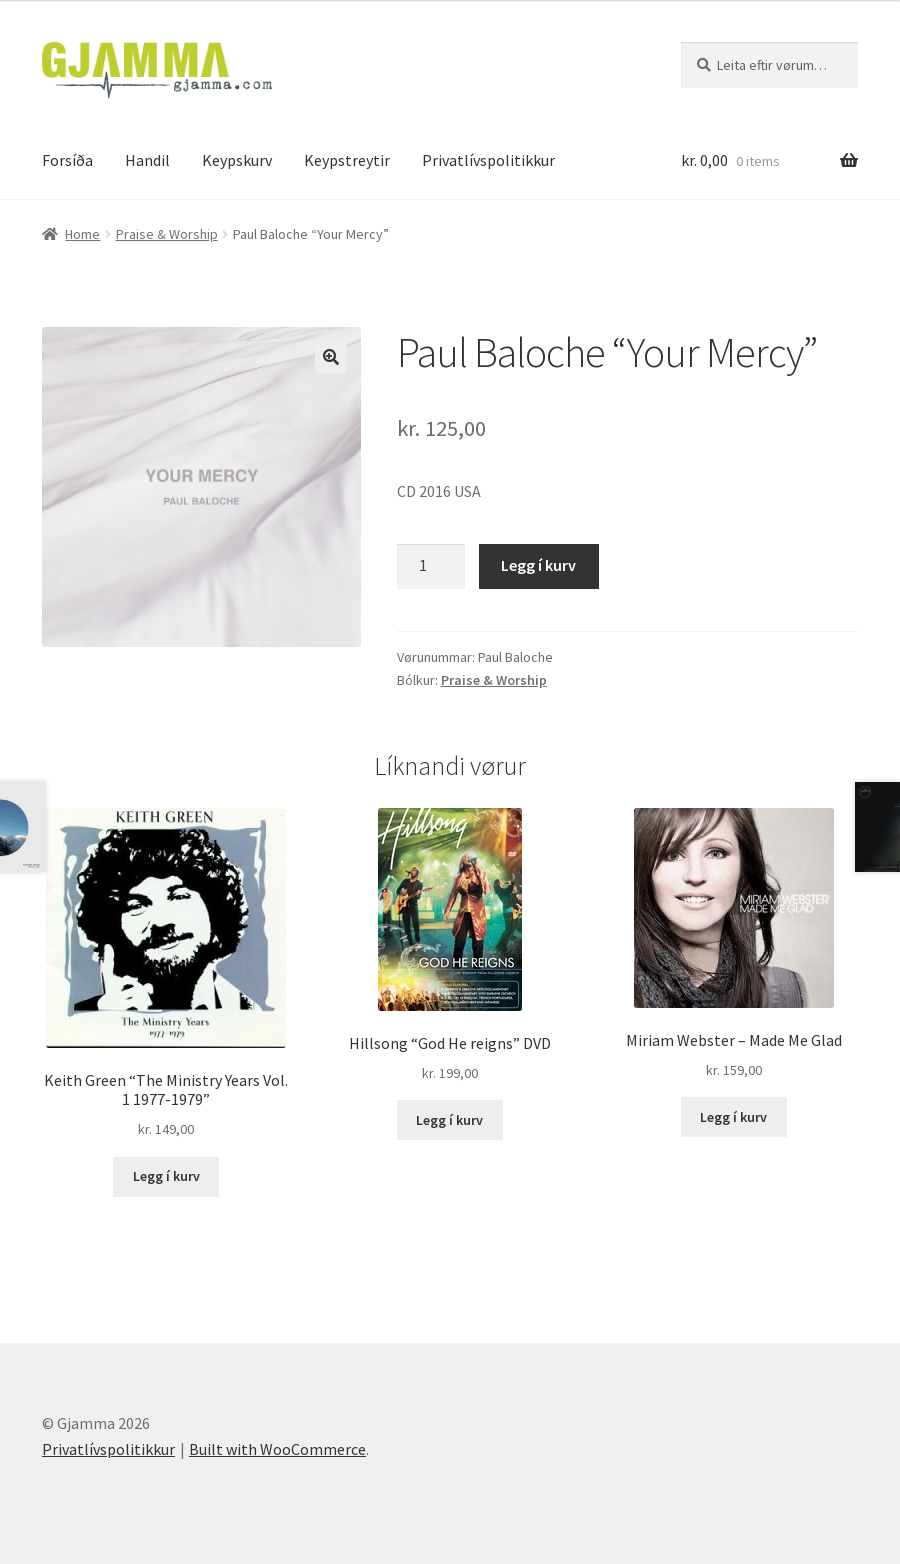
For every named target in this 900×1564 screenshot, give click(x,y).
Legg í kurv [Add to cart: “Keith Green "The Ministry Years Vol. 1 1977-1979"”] (166, 1176)
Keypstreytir (347, 160)
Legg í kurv (538, 565)
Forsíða (67, 160)
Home (82, 234)
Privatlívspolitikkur (488, 160)
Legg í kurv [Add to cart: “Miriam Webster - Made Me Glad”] (733, 1117)
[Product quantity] (431, 567)
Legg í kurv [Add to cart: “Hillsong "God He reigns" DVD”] (449, 1120)
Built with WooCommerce (277, 1449)
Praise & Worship (167, 234)
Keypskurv (237, 160)
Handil (147, 160)
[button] (331, 357)
